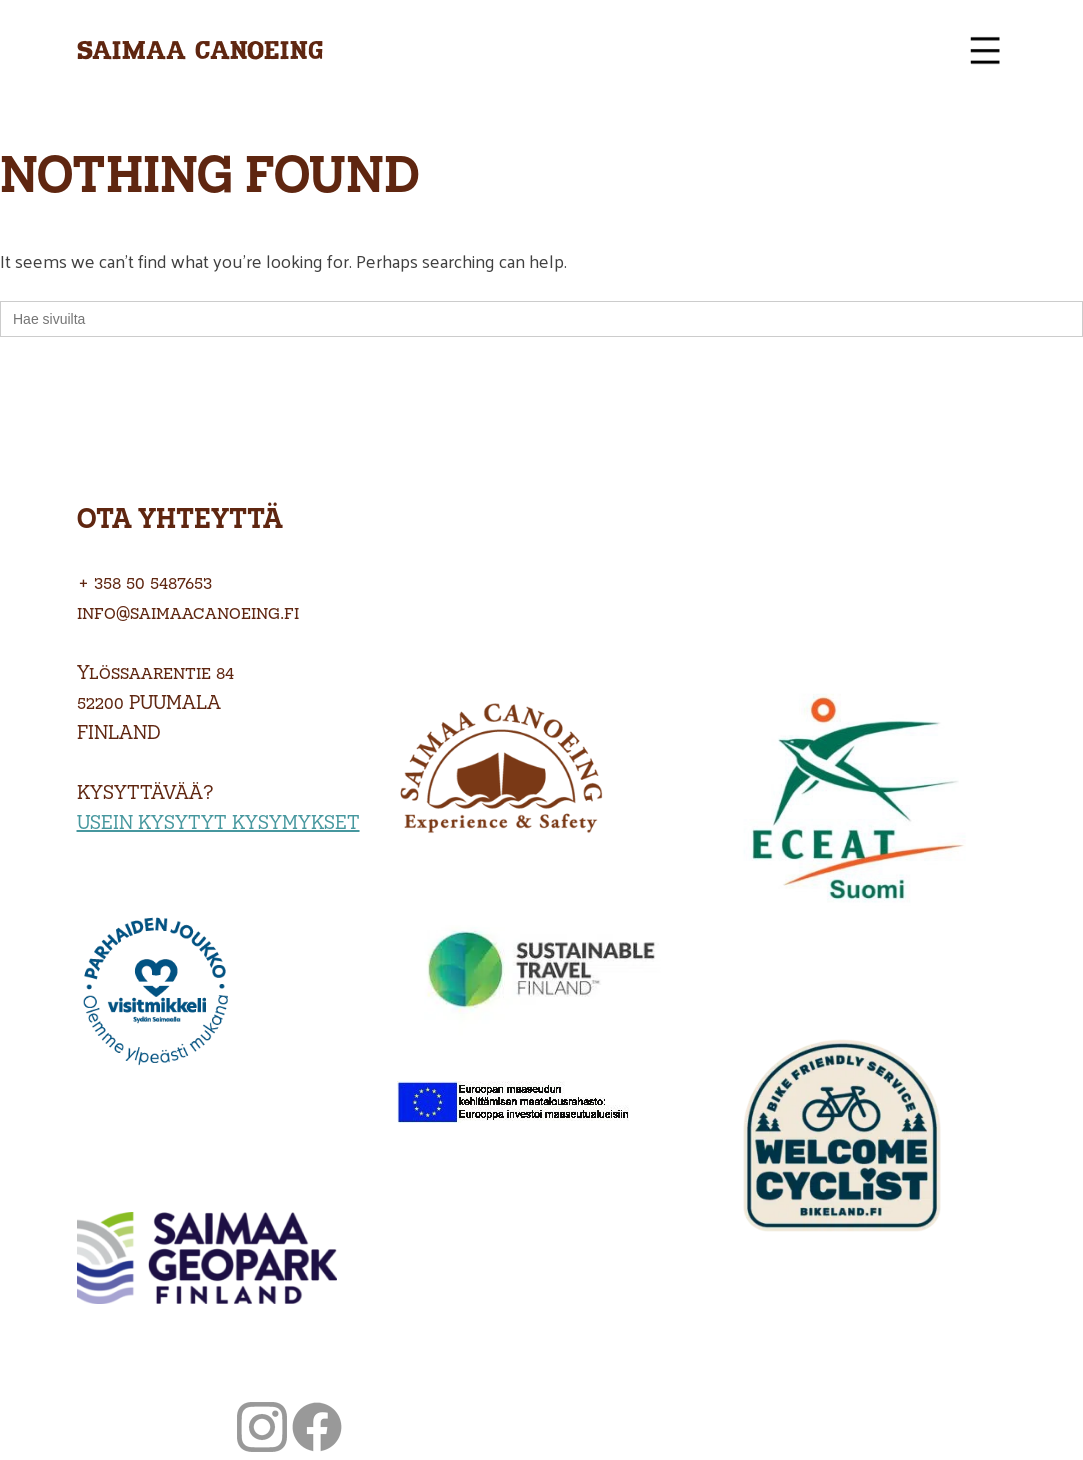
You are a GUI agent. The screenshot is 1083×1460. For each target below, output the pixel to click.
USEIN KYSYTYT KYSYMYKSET (218, 821)
